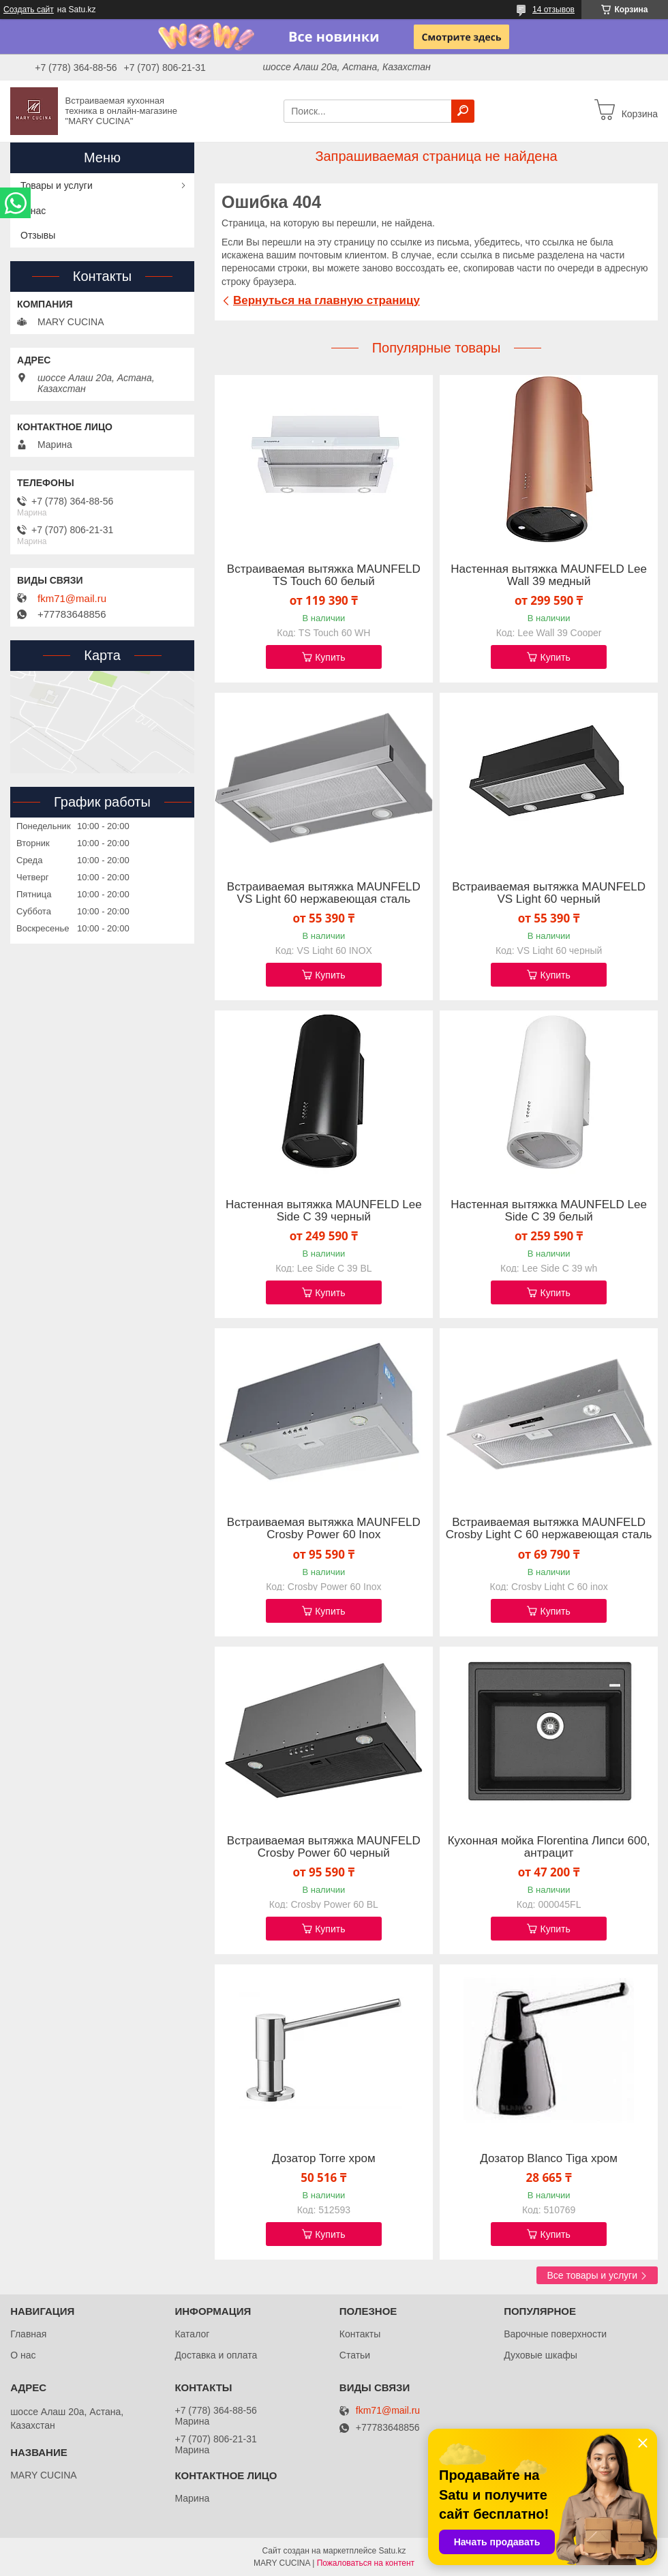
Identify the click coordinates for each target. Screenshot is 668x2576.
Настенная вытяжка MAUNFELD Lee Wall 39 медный (549, 575)
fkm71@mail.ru (71, 598)
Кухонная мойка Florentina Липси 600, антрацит (549, 1847)
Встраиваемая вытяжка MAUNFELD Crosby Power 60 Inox (324, 1528)
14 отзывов (553, 9)
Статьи (354, 2355)
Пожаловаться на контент (365, 2563)
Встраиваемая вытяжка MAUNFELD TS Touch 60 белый (324, 575)
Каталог (191, 2333)
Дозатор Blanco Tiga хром (549, 2159)
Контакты (359, 2333)
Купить (330, 657)
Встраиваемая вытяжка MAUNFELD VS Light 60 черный (549, 893)
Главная (28, 2333)
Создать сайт (28, 9)
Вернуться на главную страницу (326, 300)
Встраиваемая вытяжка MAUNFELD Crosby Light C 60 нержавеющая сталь (549, 1528)
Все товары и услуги (592, 2275)
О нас (33, 210)
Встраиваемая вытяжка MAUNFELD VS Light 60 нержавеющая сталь (324, 893)
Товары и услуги (56, 185)
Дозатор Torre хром (324, 2159)
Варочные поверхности (555, 2333)
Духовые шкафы (540, 2355)
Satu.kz (392, 2551)
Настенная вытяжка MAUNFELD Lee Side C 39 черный (324, 1211)
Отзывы (37, 235)
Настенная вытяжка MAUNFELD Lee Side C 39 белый (549, 1211)
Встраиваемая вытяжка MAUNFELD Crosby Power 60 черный (324, 1847)
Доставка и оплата (215, 2355)
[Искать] (462, 111)
